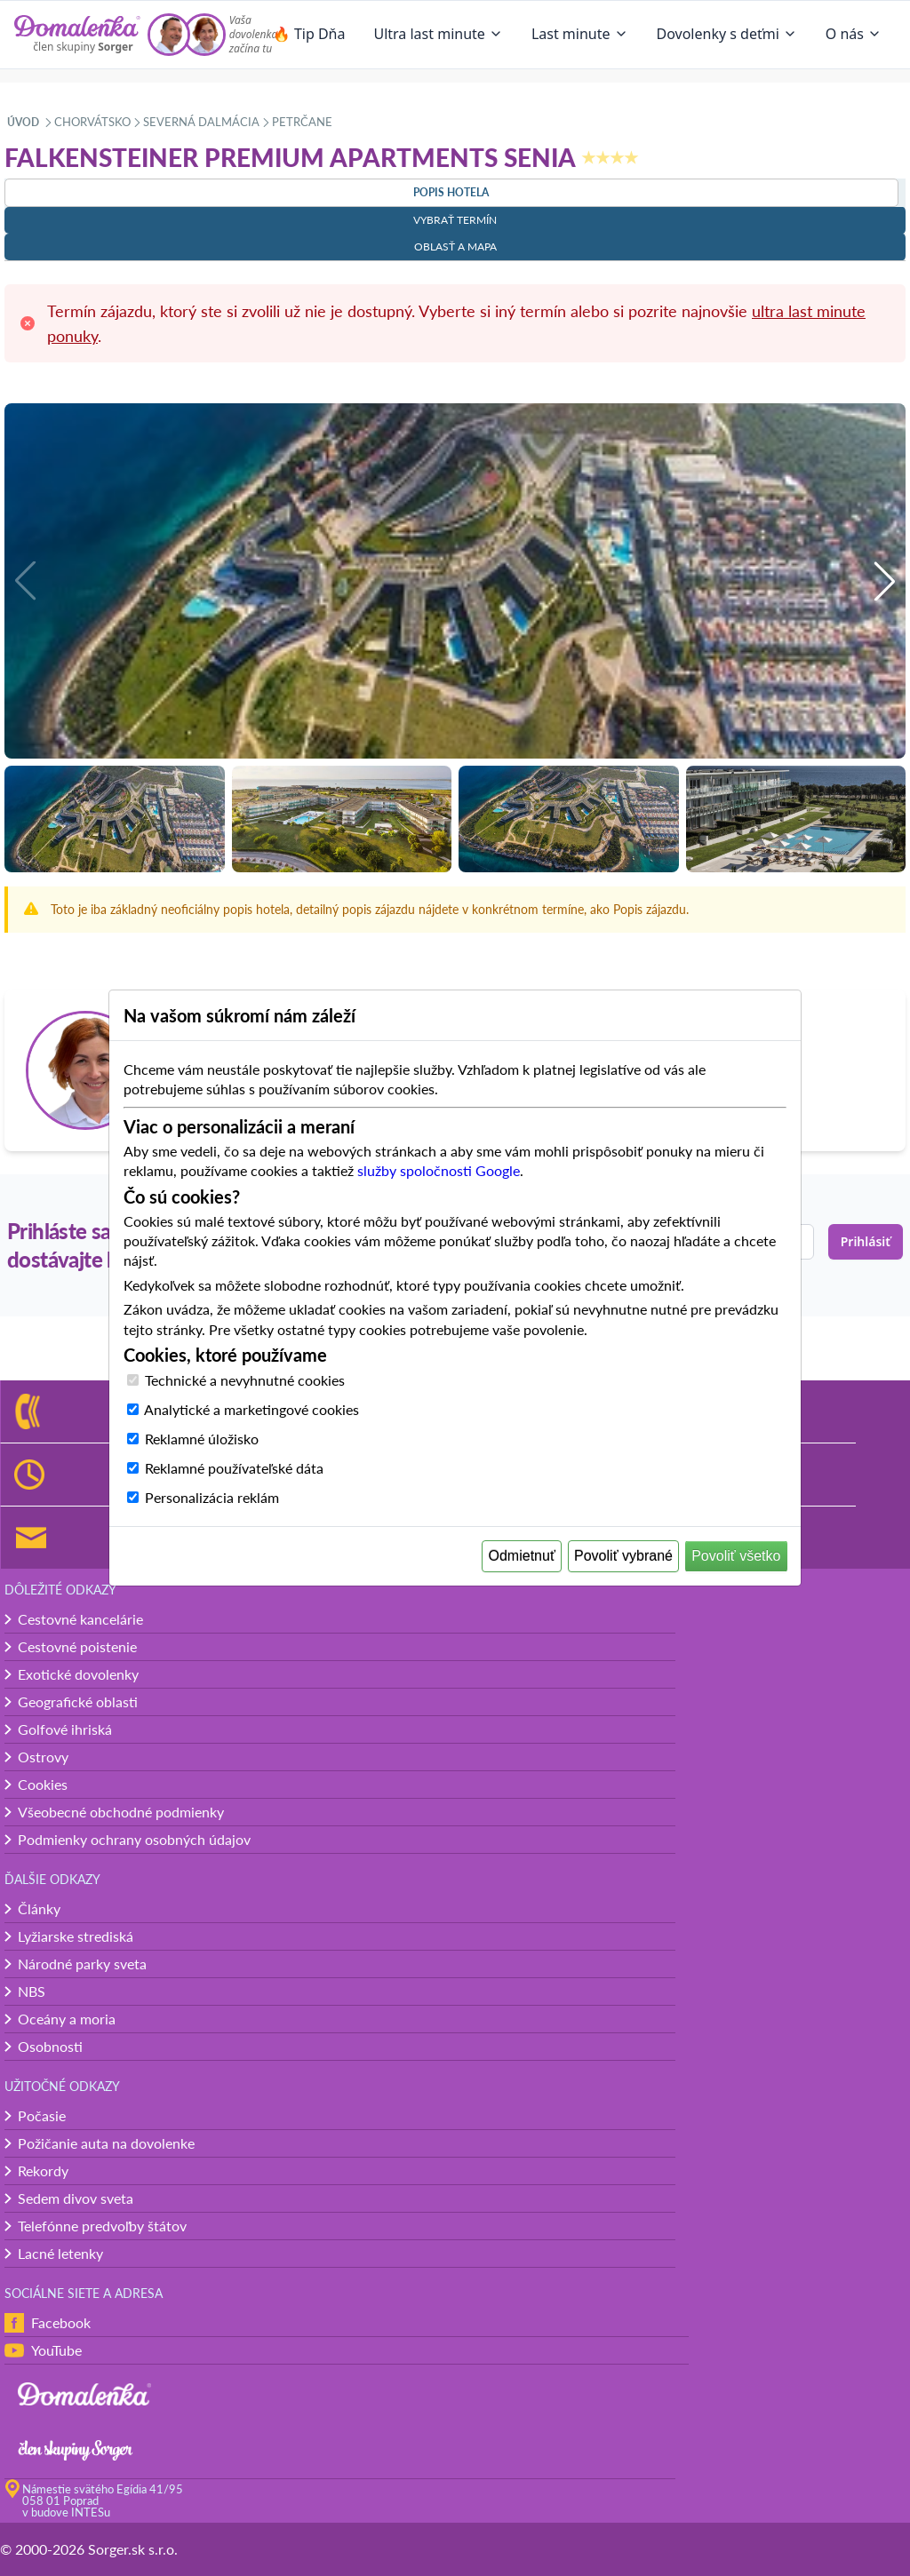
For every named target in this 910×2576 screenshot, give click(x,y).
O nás (854, 34)
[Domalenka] (77, 34)
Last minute (579, 34)
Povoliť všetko (735, 1555)
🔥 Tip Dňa (309, 34)
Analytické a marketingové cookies (251, 1409)
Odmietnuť (522, 1555)
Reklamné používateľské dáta (234, 1467)
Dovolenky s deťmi (727, 34)
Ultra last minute (437, 34)
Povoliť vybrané (623, 1555)
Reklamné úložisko (202, 1438)
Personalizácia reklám (212, 1497)
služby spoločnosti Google (438, 1170)
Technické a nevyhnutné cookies (245, 1379)
